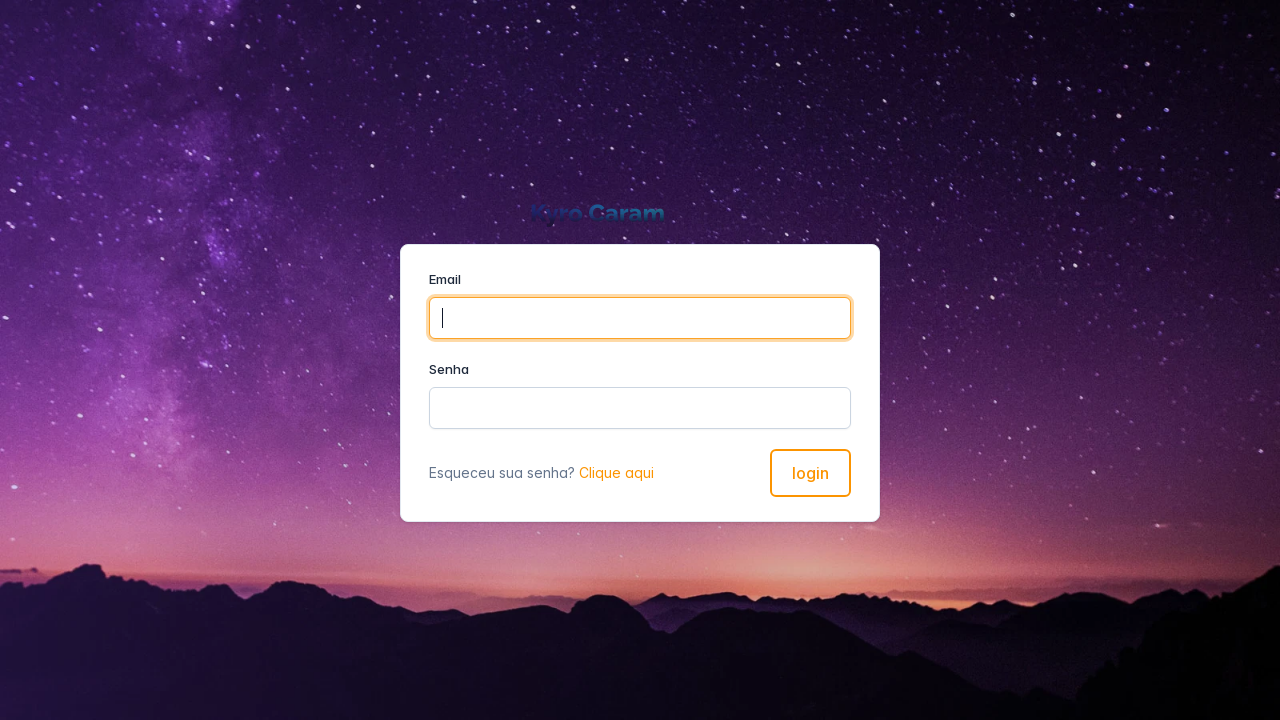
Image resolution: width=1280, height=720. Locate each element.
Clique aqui (616, 472)
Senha (449, 369)
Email (445, 279)
